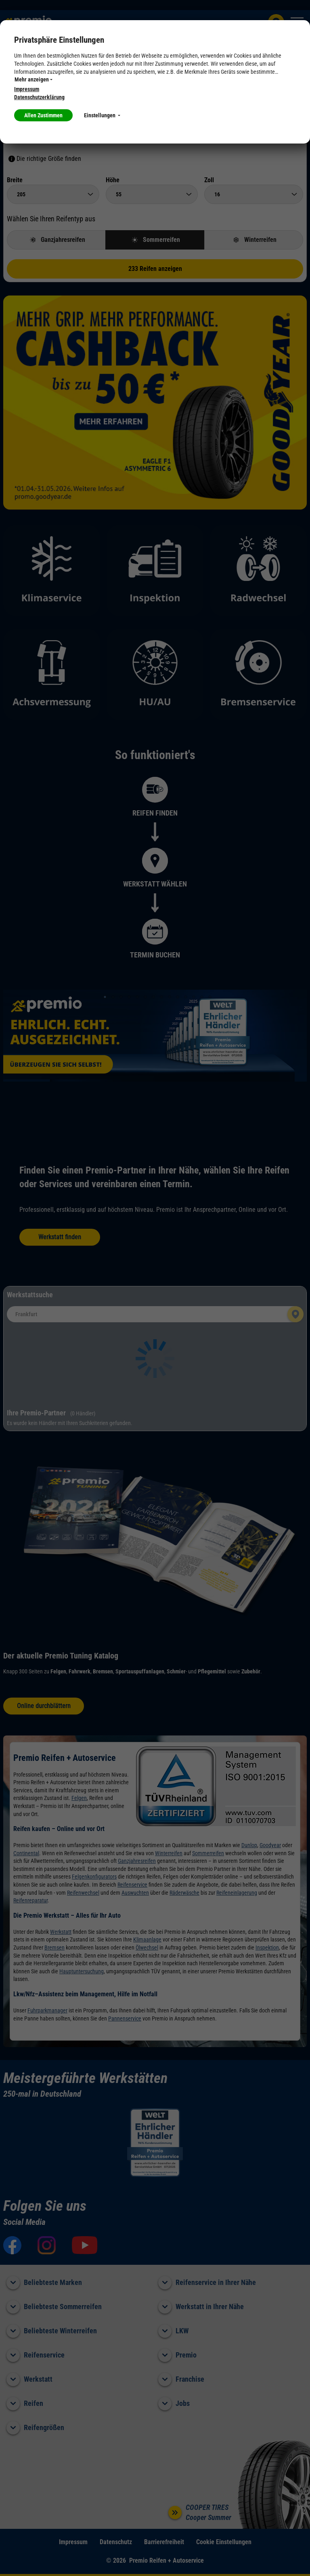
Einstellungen (102, 115)
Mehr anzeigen (33, 79)
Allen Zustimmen (43, 115)
